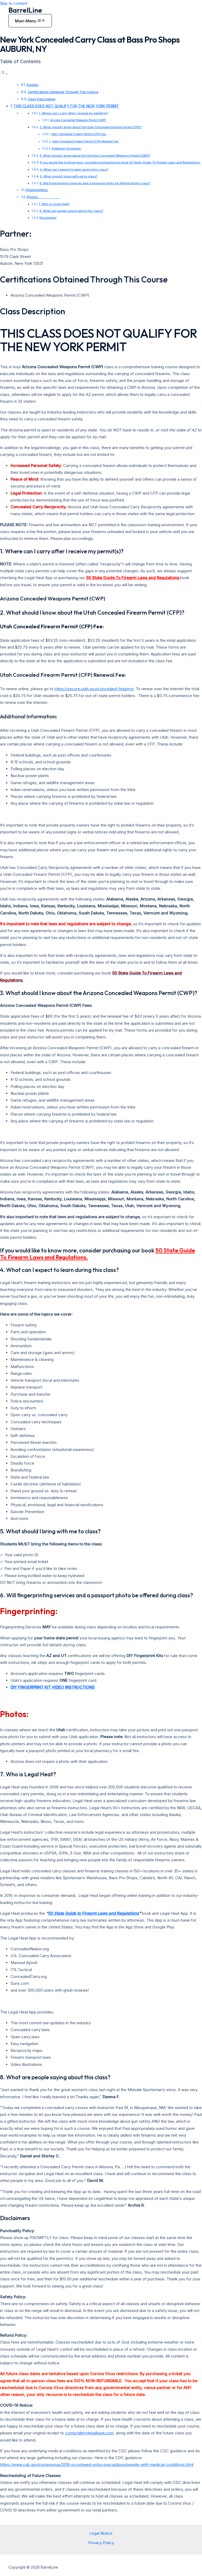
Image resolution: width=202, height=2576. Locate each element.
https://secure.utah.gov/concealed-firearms (94, 688)
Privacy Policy (101, 2542)
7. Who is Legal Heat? (54, 204)
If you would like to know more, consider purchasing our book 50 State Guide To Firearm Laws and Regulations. (120, 162)
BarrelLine (25, 10)
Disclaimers (48, 218)
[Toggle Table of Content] (4, 73)
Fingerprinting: (37, 190)
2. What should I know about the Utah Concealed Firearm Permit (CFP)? (91, 127)
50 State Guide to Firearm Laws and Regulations (93, 1913)
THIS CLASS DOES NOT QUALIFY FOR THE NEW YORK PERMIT (66, 106)
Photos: (43, 197)
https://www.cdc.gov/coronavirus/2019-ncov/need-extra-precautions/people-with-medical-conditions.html (96, 2464)
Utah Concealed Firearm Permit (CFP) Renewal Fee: (85, 141)
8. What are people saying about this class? (71, 211)
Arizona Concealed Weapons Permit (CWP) (78, 120)
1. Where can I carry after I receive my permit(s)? (73, 113)
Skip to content (13, 3)
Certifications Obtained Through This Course (63, 92)
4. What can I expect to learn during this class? (74, 169)
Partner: (33, 85)
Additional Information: (67, 148)
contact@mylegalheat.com (89, 2432)
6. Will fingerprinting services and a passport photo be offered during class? (94, 183)
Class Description (41, 99)
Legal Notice (101, 2533)
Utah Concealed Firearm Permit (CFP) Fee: (79, 134)
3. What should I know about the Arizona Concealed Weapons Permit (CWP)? (95, 155)
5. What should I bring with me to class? (69, 176)
